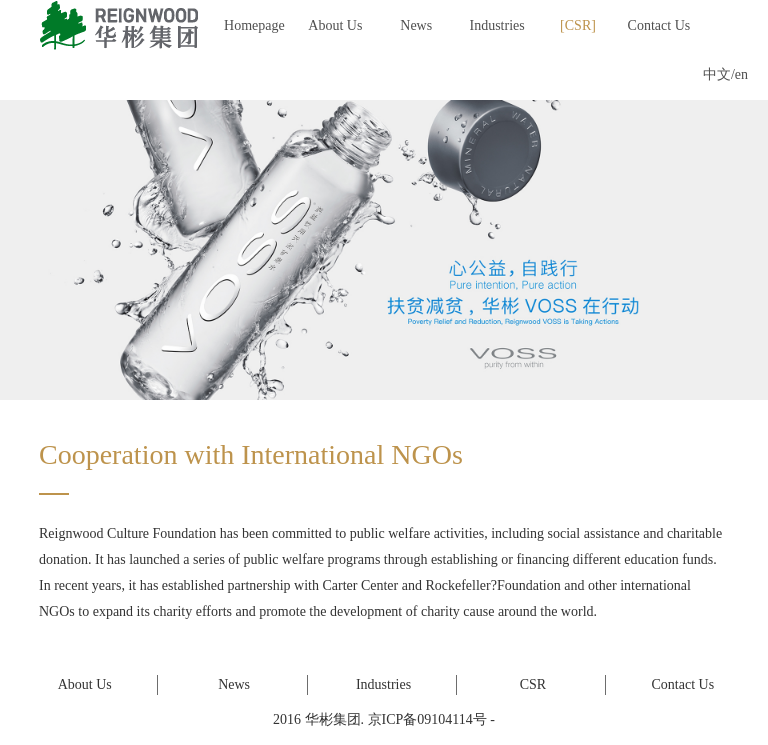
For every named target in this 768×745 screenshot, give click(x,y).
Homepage (254, 25)
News (416, 25)
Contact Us (659, 25)
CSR (578, 25)
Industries (497, 25)
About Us (335, 25)
